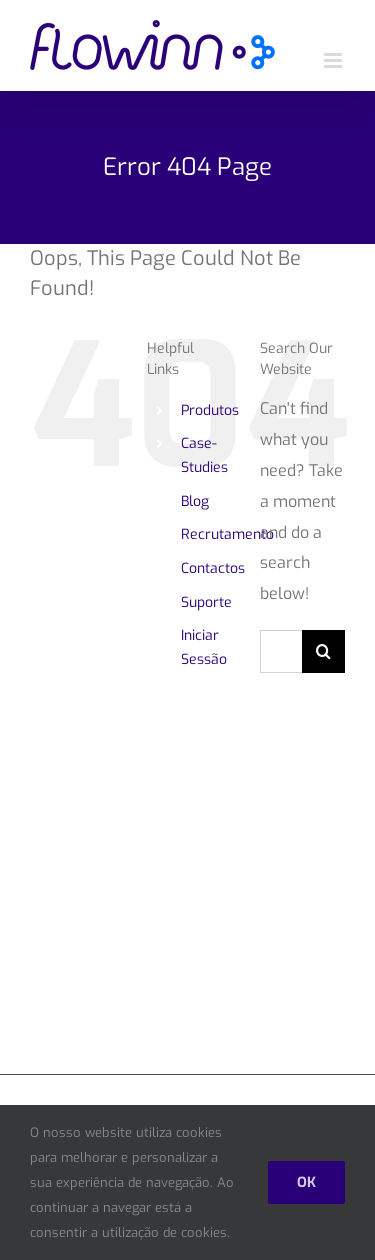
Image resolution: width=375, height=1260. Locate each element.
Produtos (210, 410)
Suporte (206, 602)
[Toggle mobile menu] (334, 60)
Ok (306, 1182)
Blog (195, 501)
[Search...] (281, 651)
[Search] (323, 651)
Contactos (213, 568)
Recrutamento (227, 534)
